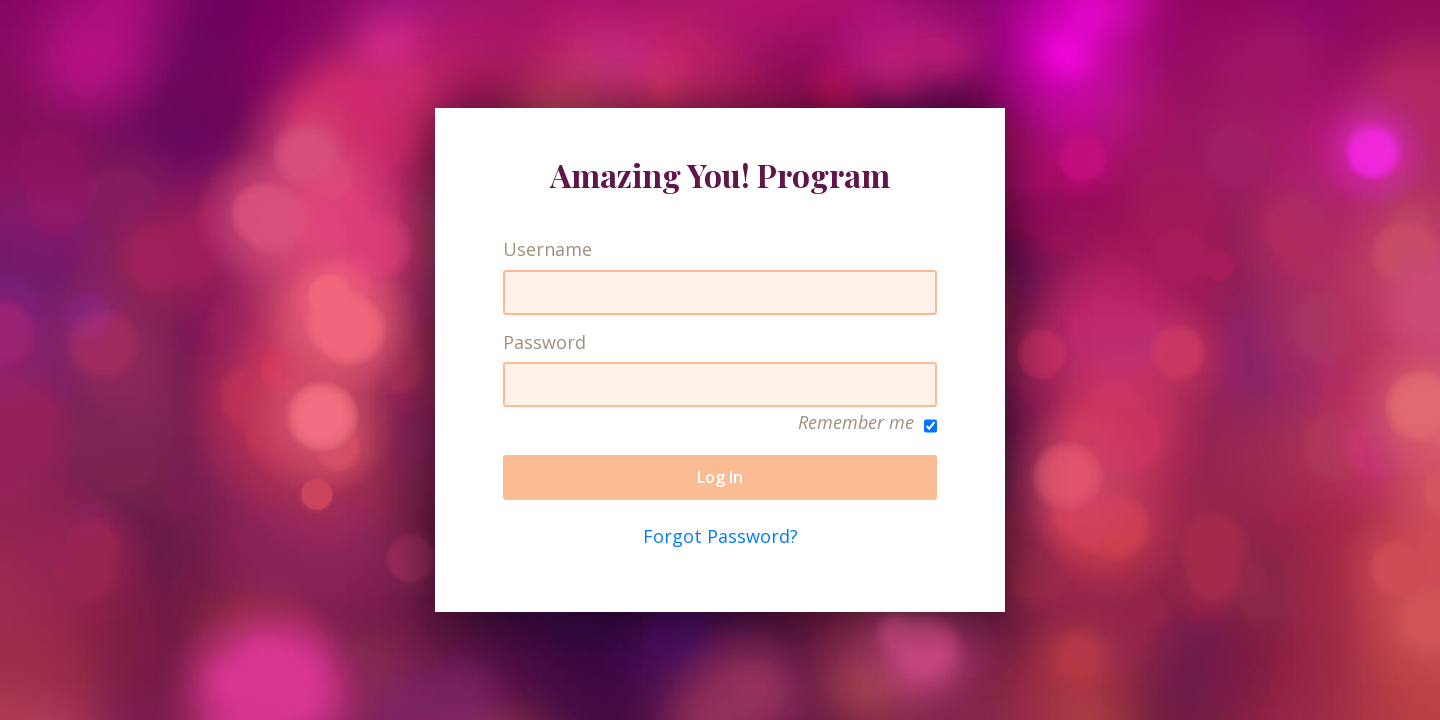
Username (547, 249)
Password (544, 342)
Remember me (867, 423)
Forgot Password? (720, 536)
